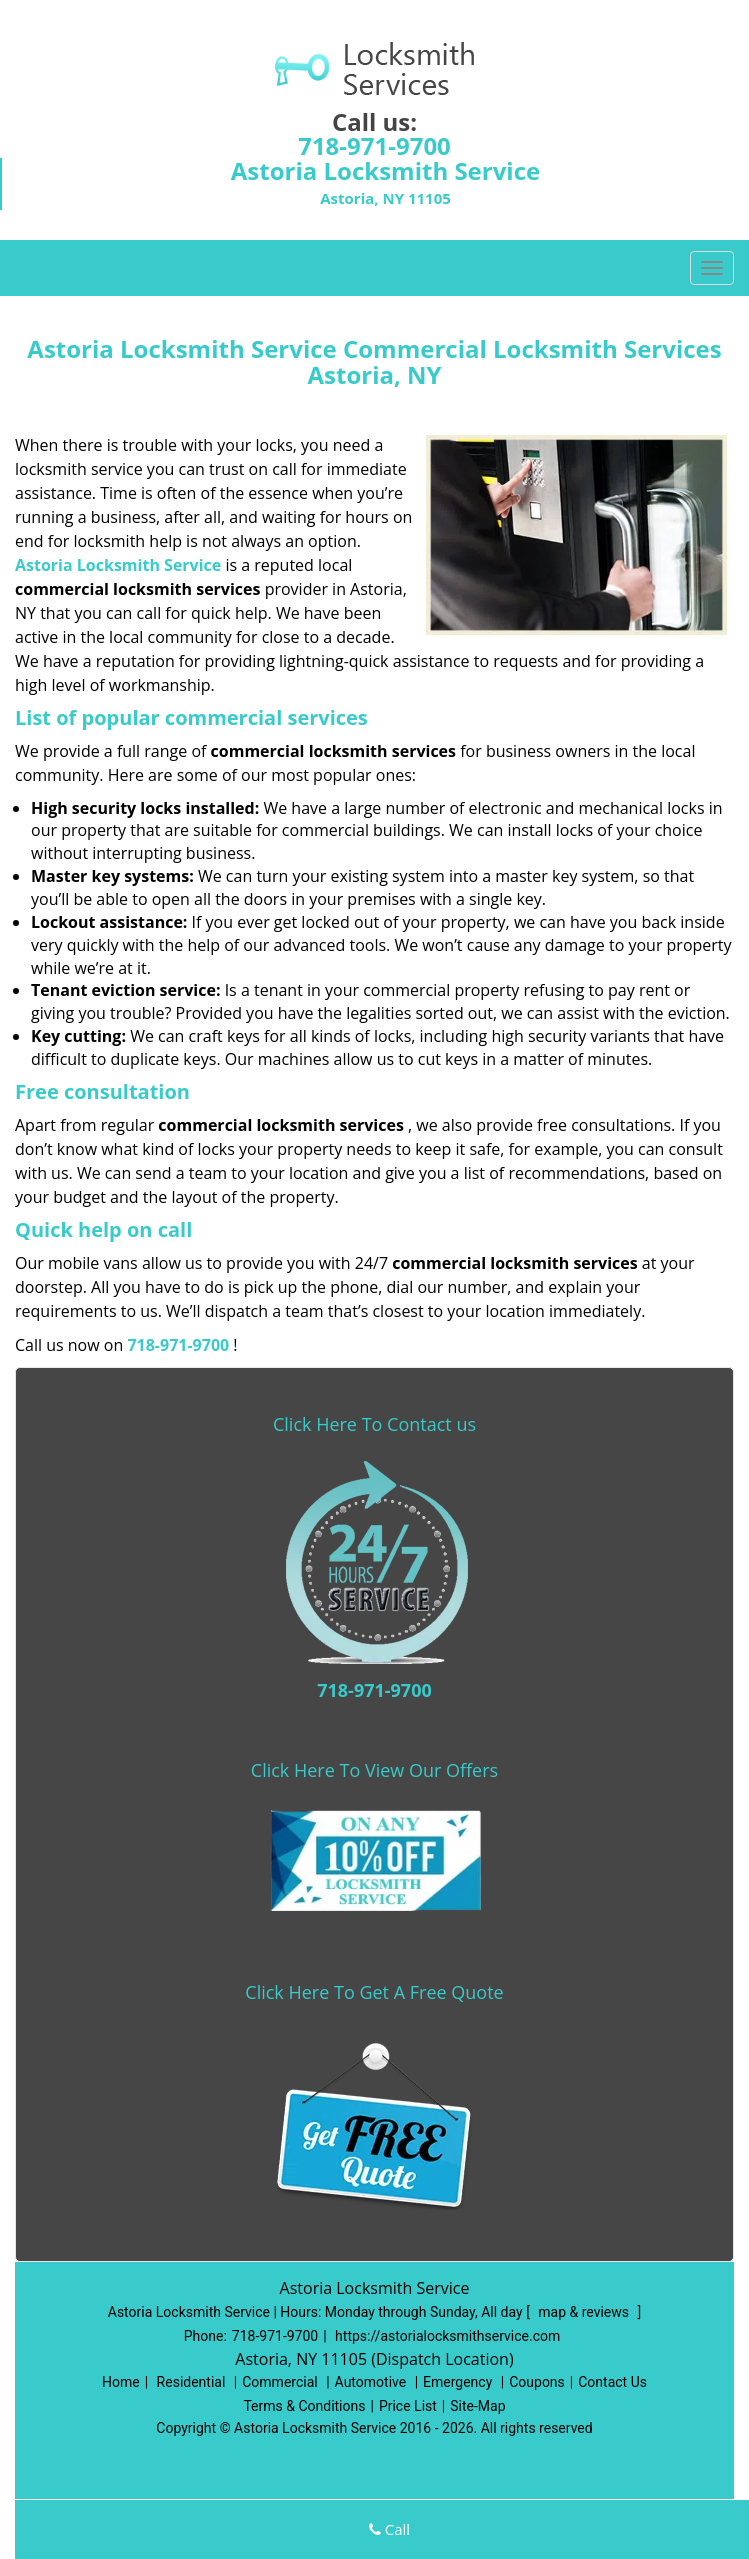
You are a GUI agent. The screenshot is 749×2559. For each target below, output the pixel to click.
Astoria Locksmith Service (118, 565)
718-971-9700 (374, 145)
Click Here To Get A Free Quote (374, 1992)
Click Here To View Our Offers (374, 1770)
